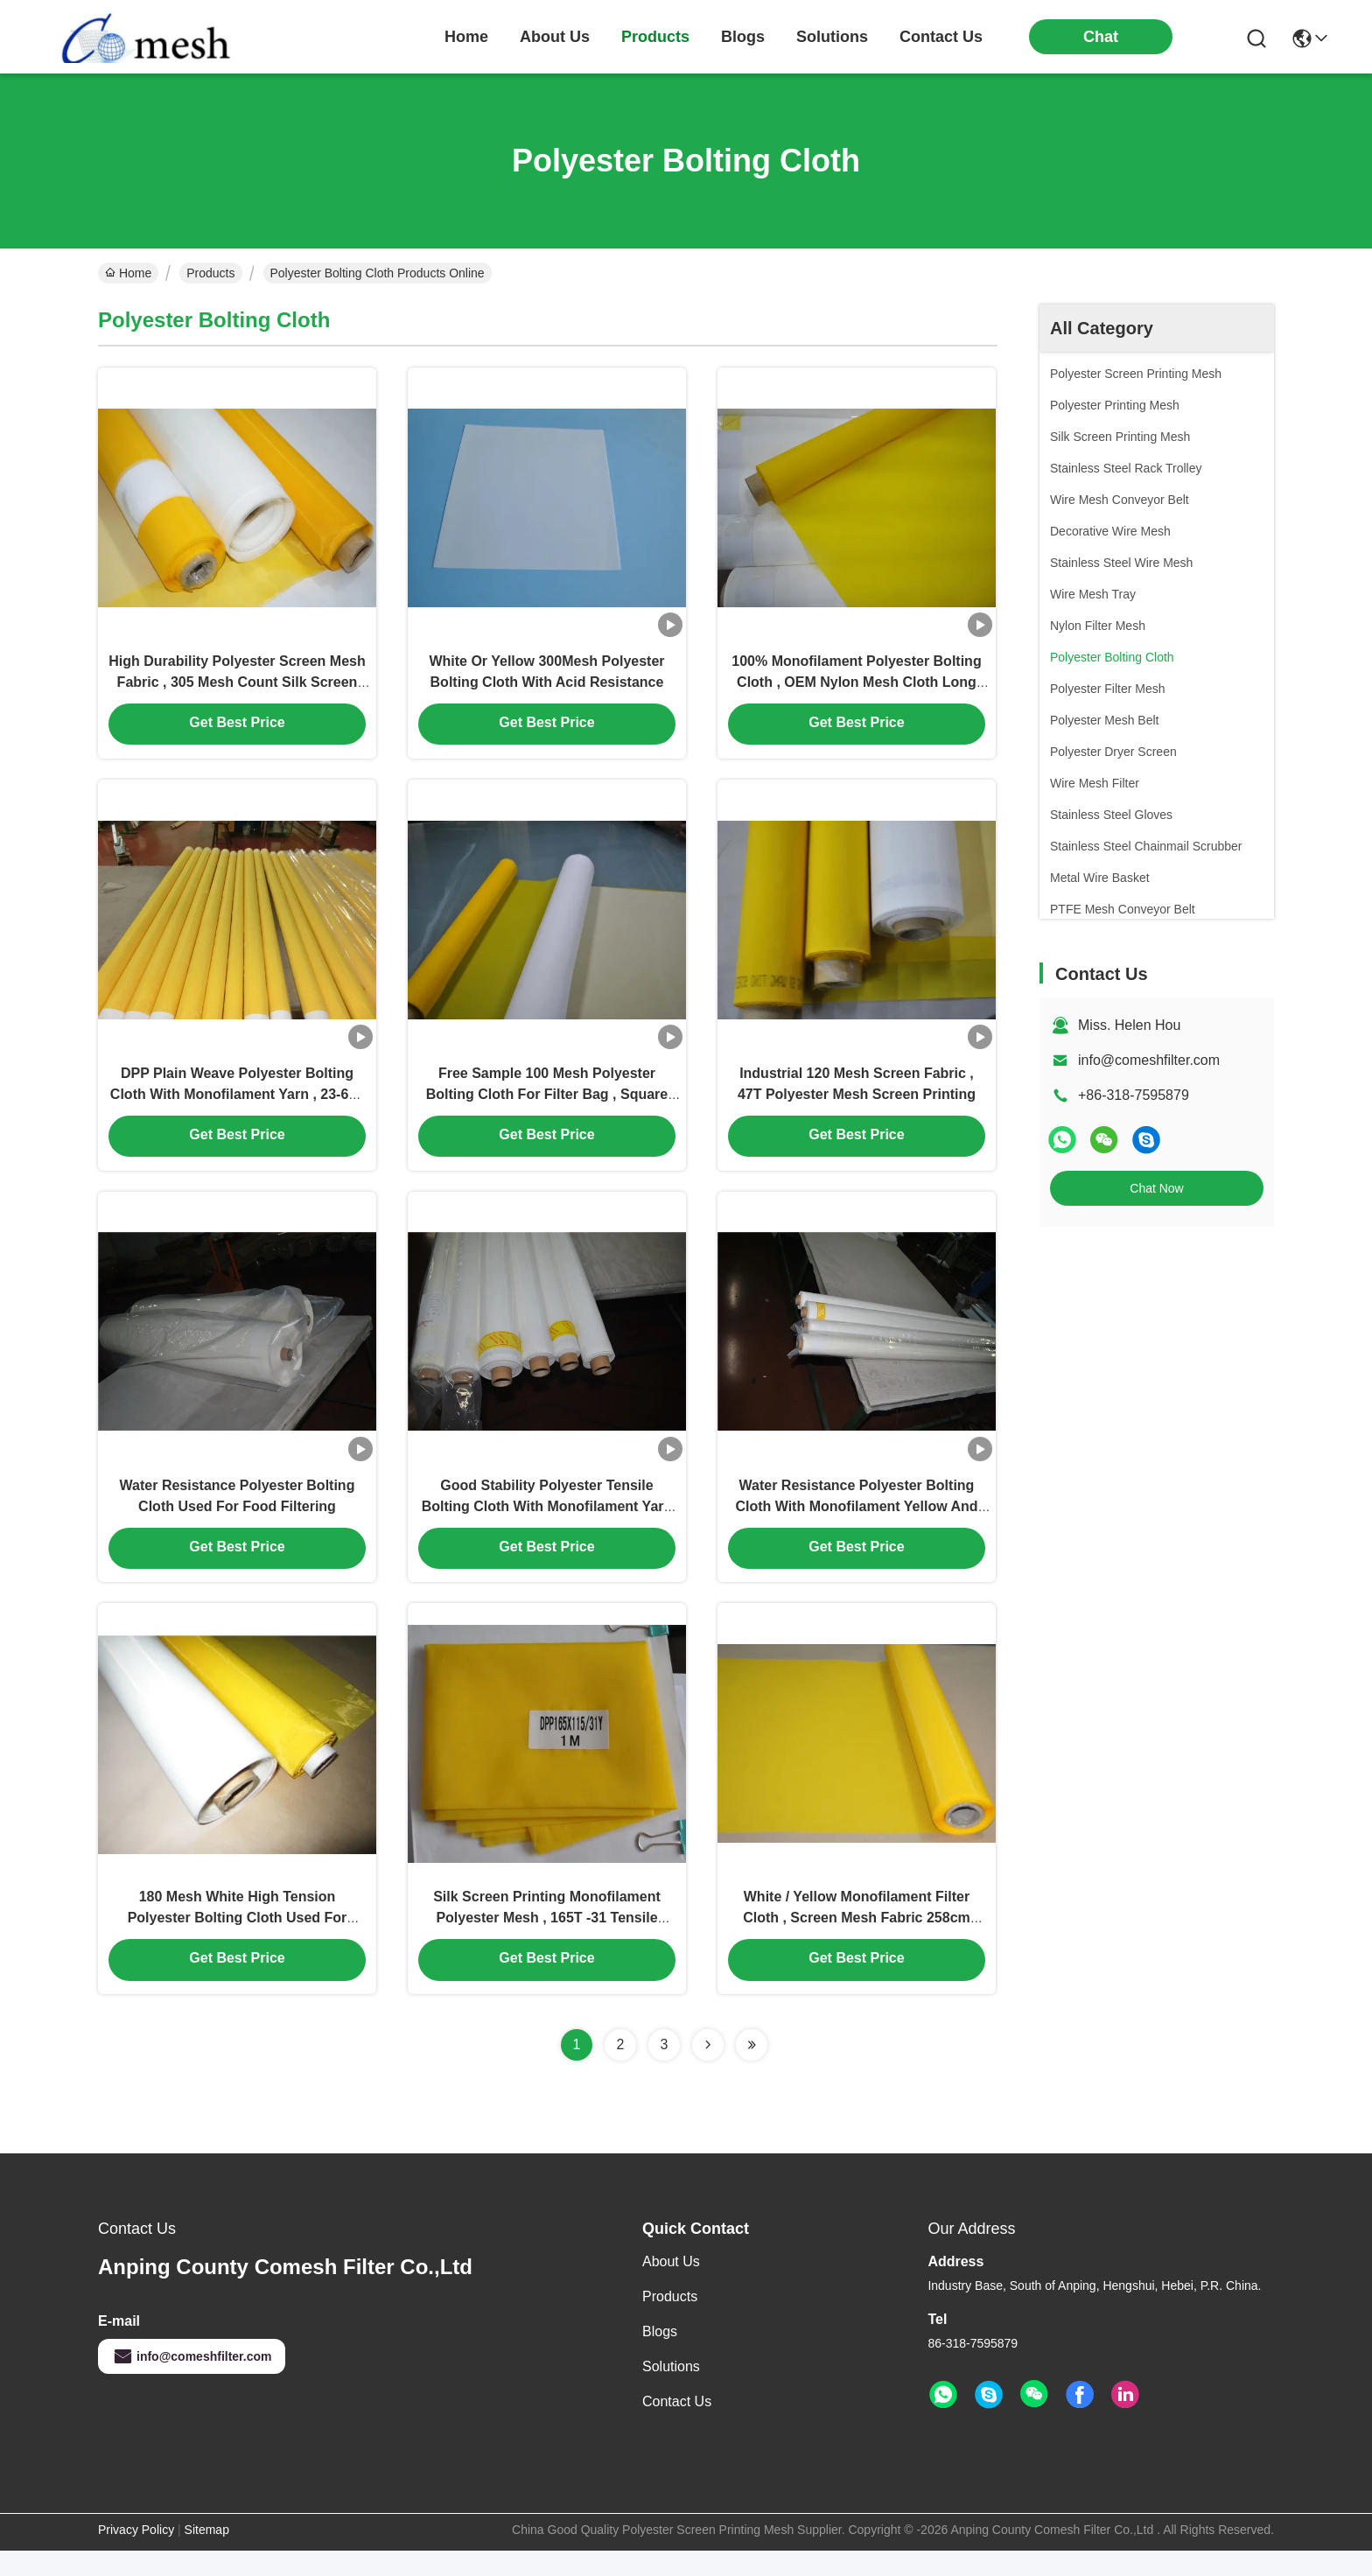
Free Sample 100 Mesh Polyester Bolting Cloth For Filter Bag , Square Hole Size (547, 1105)
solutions (832, 37)
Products (210, 273)
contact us (941, 37)
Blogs (659, 2356)
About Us (671, 2286)
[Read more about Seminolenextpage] (708, 2070)
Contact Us (676, 2426)
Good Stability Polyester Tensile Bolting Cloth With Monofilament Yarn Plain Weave (547, 1523)
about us (555, 37)
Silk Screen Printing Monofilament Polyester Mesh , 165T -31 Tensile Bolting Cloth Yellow (547, 1942)
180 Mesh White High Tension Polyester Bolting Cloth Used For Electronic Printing (237, 1942)
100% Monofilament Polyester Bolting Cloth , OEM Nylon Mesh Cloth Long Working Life (856, 687)
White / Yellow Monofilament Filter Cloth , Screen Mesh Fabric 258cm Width (856, 1942)
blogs (743, 37)
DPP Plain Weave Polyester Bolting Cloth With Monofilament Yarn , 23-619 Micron (237, 1105)
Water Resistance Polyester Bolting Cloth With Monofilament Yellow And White (856, 1523)
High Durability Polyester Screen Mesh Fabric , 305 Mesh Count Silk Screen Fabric (236, 687)
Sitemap (207, 2555)
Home (466, 37)
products (655, 37)
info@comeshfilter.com (1149, 1060)
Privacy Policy (136, 2555)
